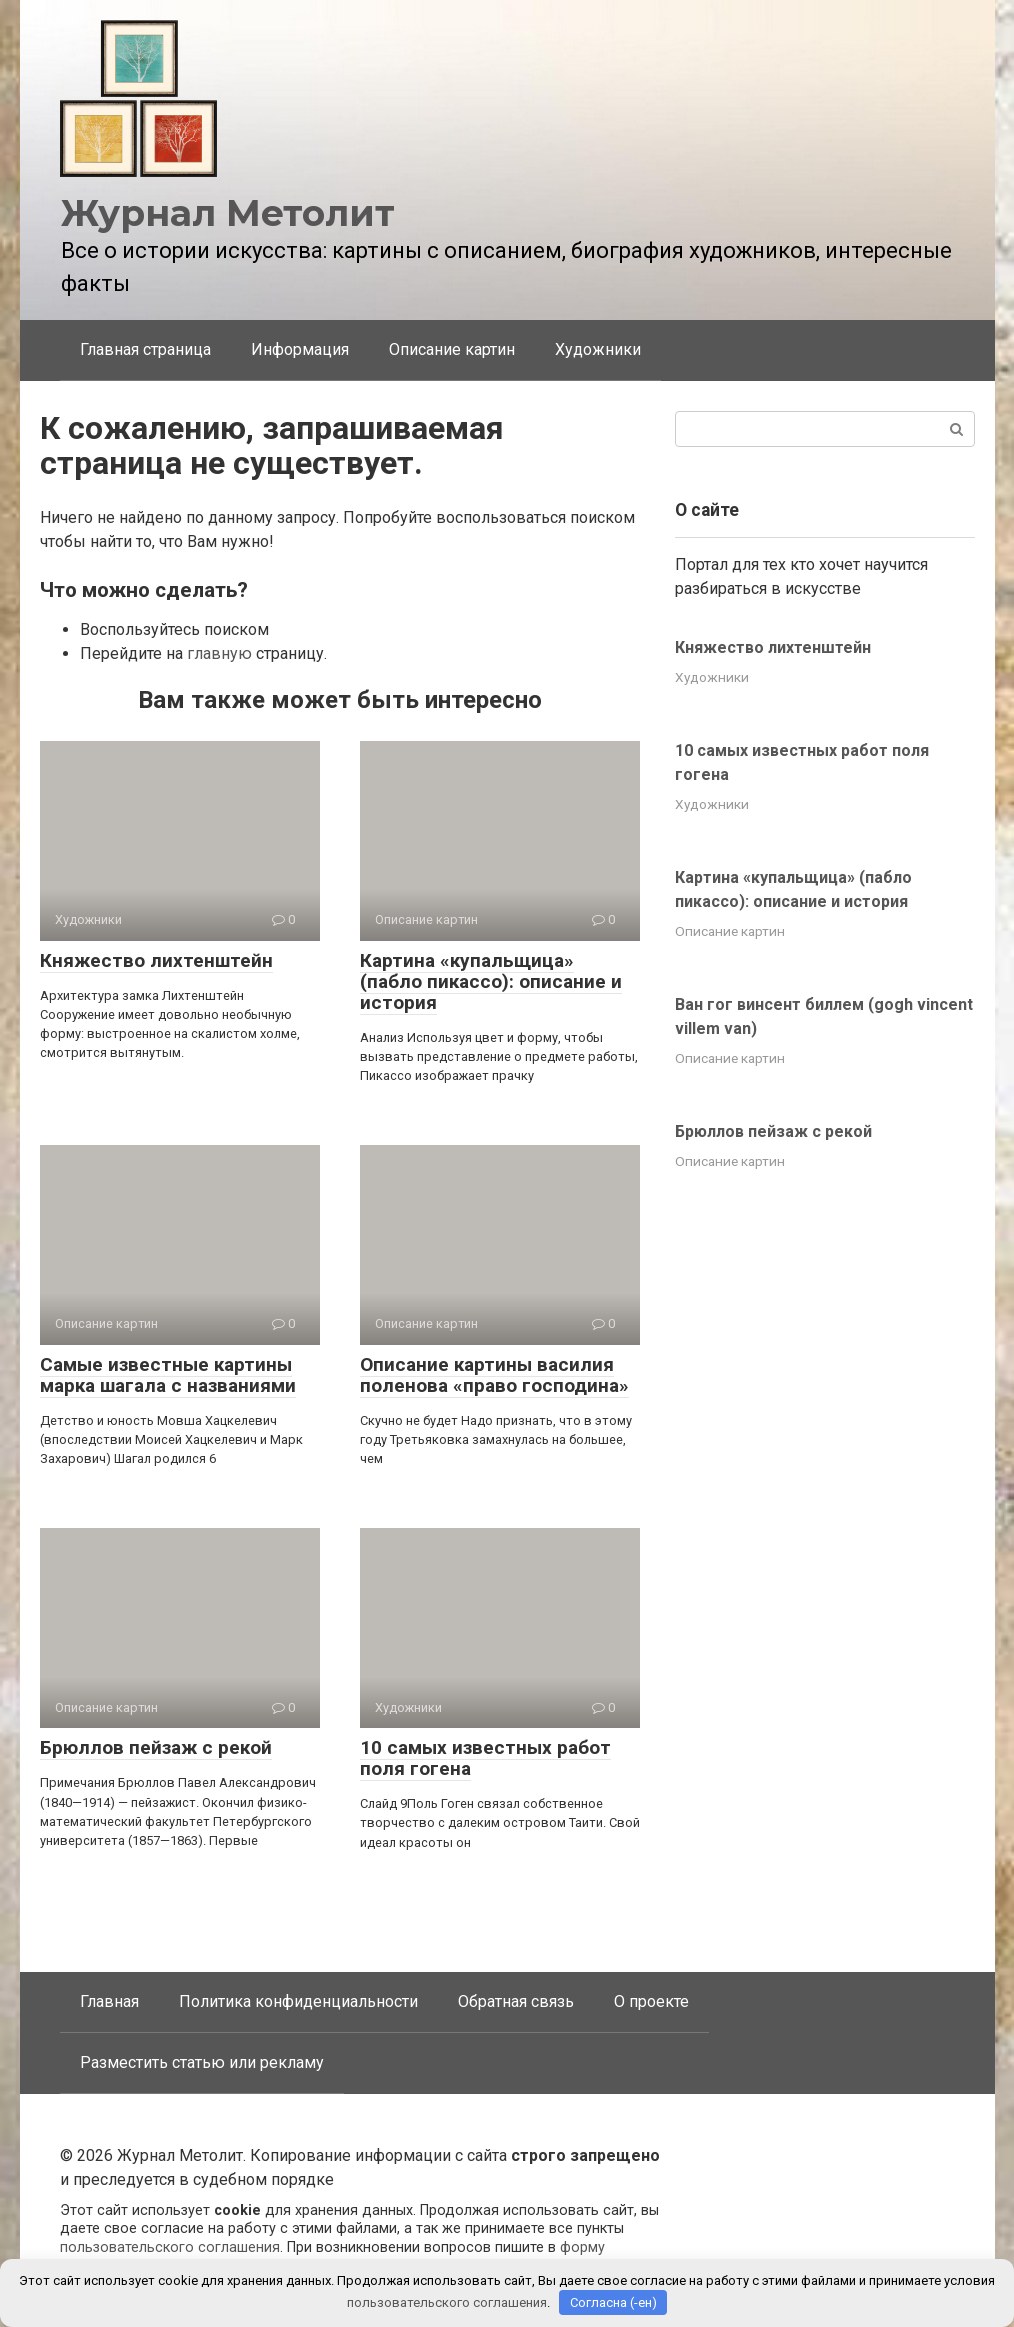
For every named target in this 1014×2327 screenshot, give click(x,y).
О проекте (651, 2001)
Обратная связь (516, 2001)
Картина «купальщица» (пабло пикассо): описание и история (491, 981)
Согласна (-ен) (613, 2302)
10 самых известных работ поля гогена (485, 1758)
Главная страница (145, 349)
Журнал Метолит (228, 213)
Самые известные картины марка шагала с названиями (168, 1375)
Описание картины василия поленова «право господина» (494, 1375)
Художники (598, 349)
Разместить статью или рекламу (202, 2062)
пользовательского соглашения (170, 2247)
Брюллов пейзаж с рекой (156, 1747)
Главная (109, 2001)
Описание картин (452, 349)
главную (219, 653)
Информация (300, 349)
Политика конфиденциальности (298, 2001)
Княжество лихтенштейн (156, 960)
